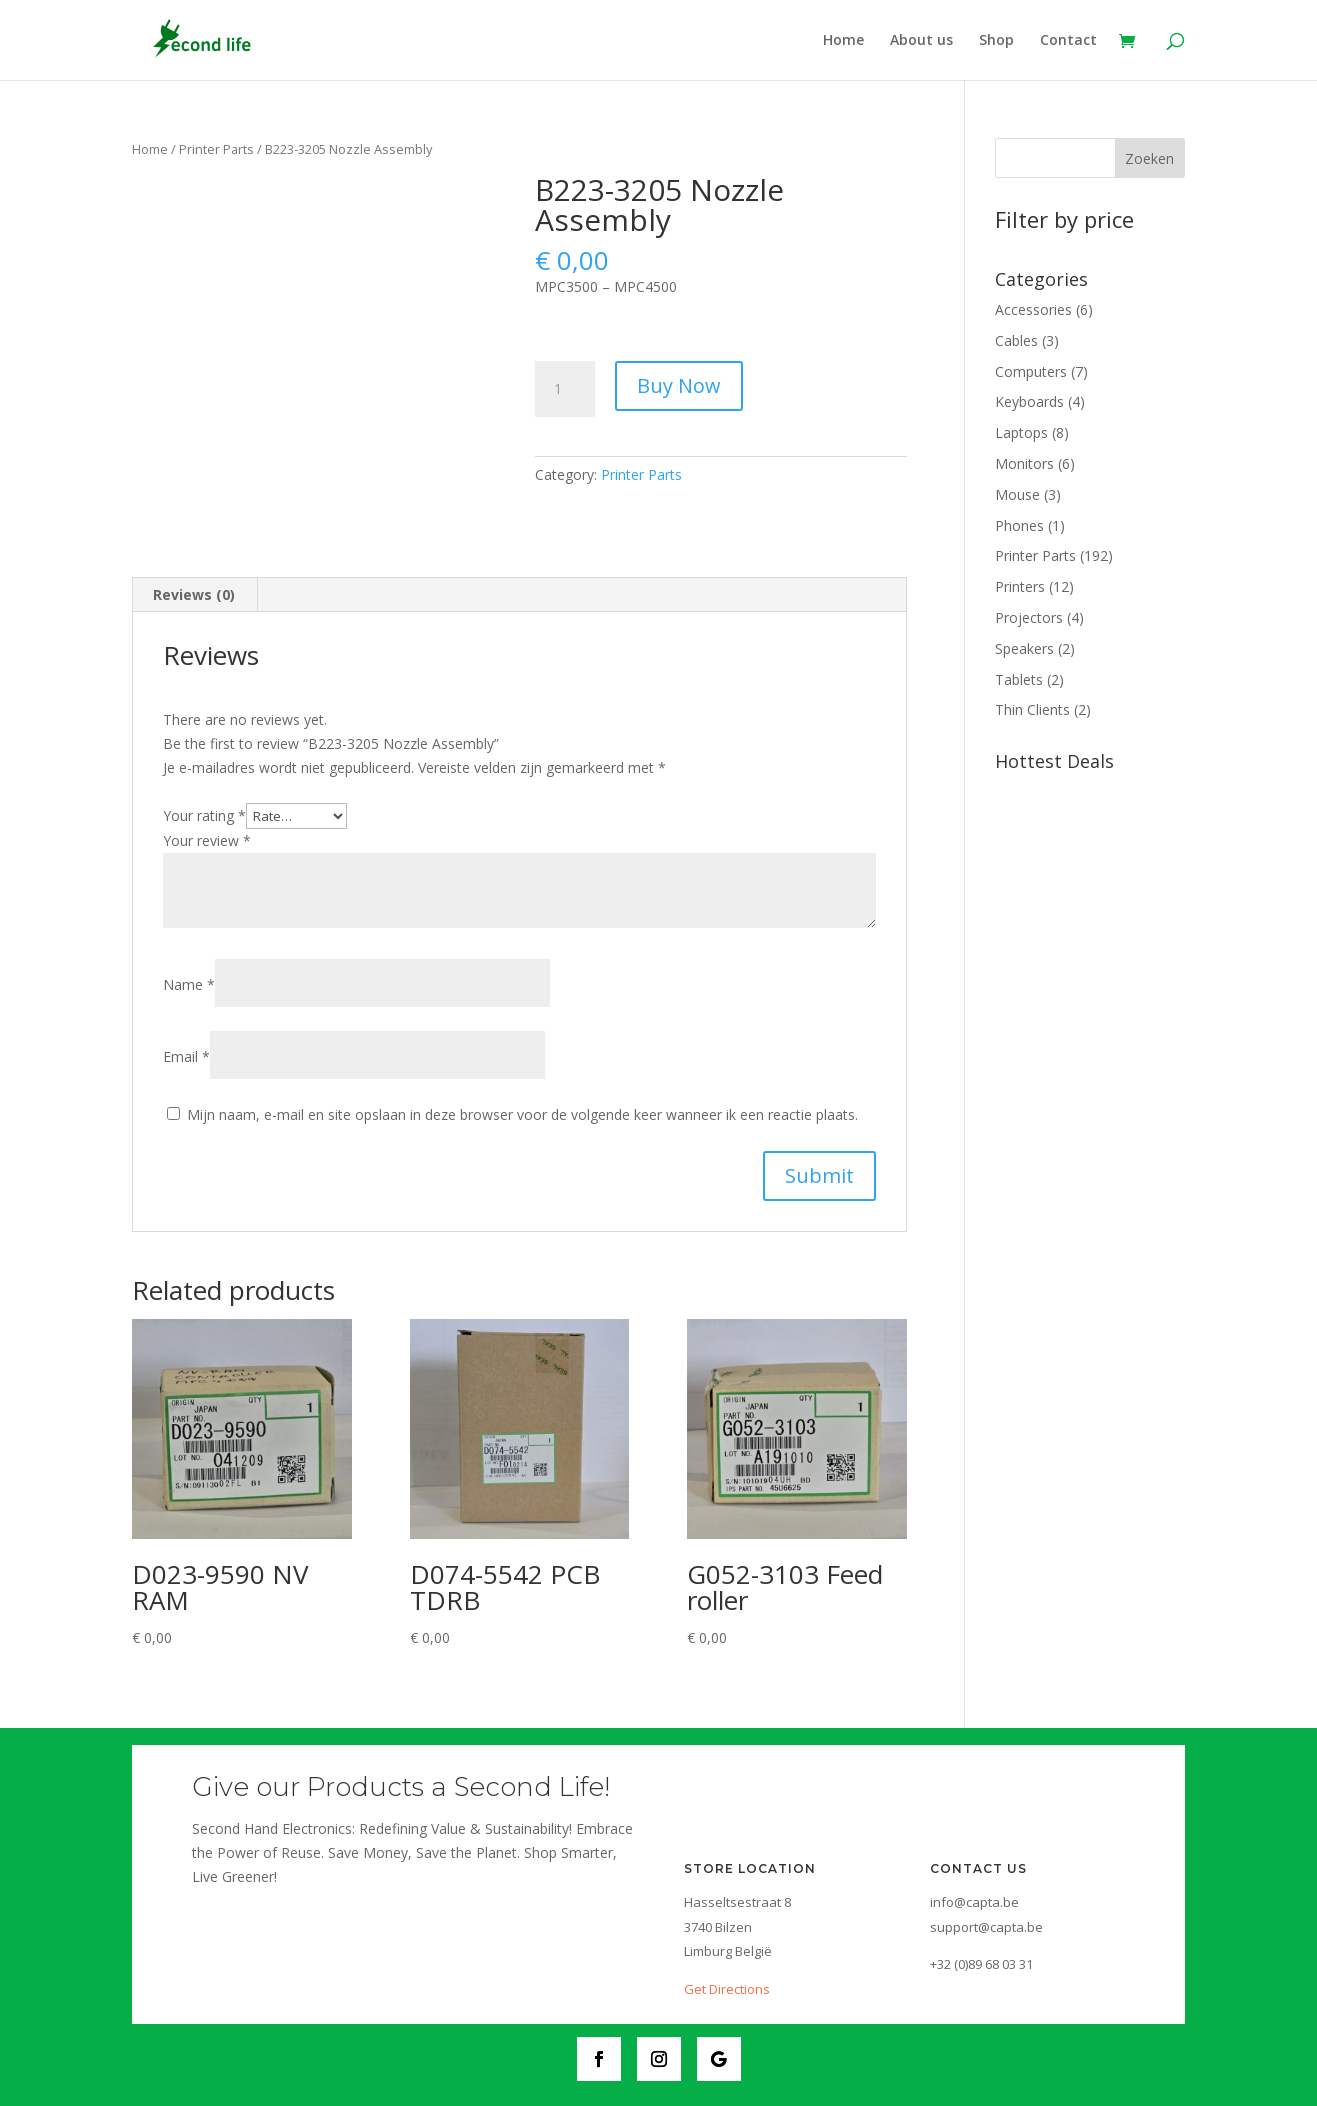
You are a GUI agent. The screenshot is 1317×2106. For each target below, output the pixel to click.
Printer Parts (216, 149)
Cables (1016, 340)
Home (843, 41)
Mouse (1017, 494)
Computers (1031, 371)
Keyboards (1029, 401)
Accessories (1033, 309)
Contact (1068, 41)
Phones (1019, 525)
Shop (996, 41)
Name (189, 984)
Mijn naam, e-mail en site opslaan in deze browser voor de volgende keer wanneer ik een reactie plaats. (522, 1114)
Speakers (1024, 648)
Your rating (204, 815)
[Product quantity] (565, 389)
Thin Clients (1032, 709)
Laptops (1021, 432)
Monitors (1024, 463)
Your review (207, 840)
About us (921, 41)
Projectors (1029, 617)
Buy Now (679, 385)
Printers (1020, 586)
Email (186, 1056)
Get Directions (727, 1989)
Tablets (1019, 679)
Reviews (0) (194, 594)
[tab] (194, 595)
